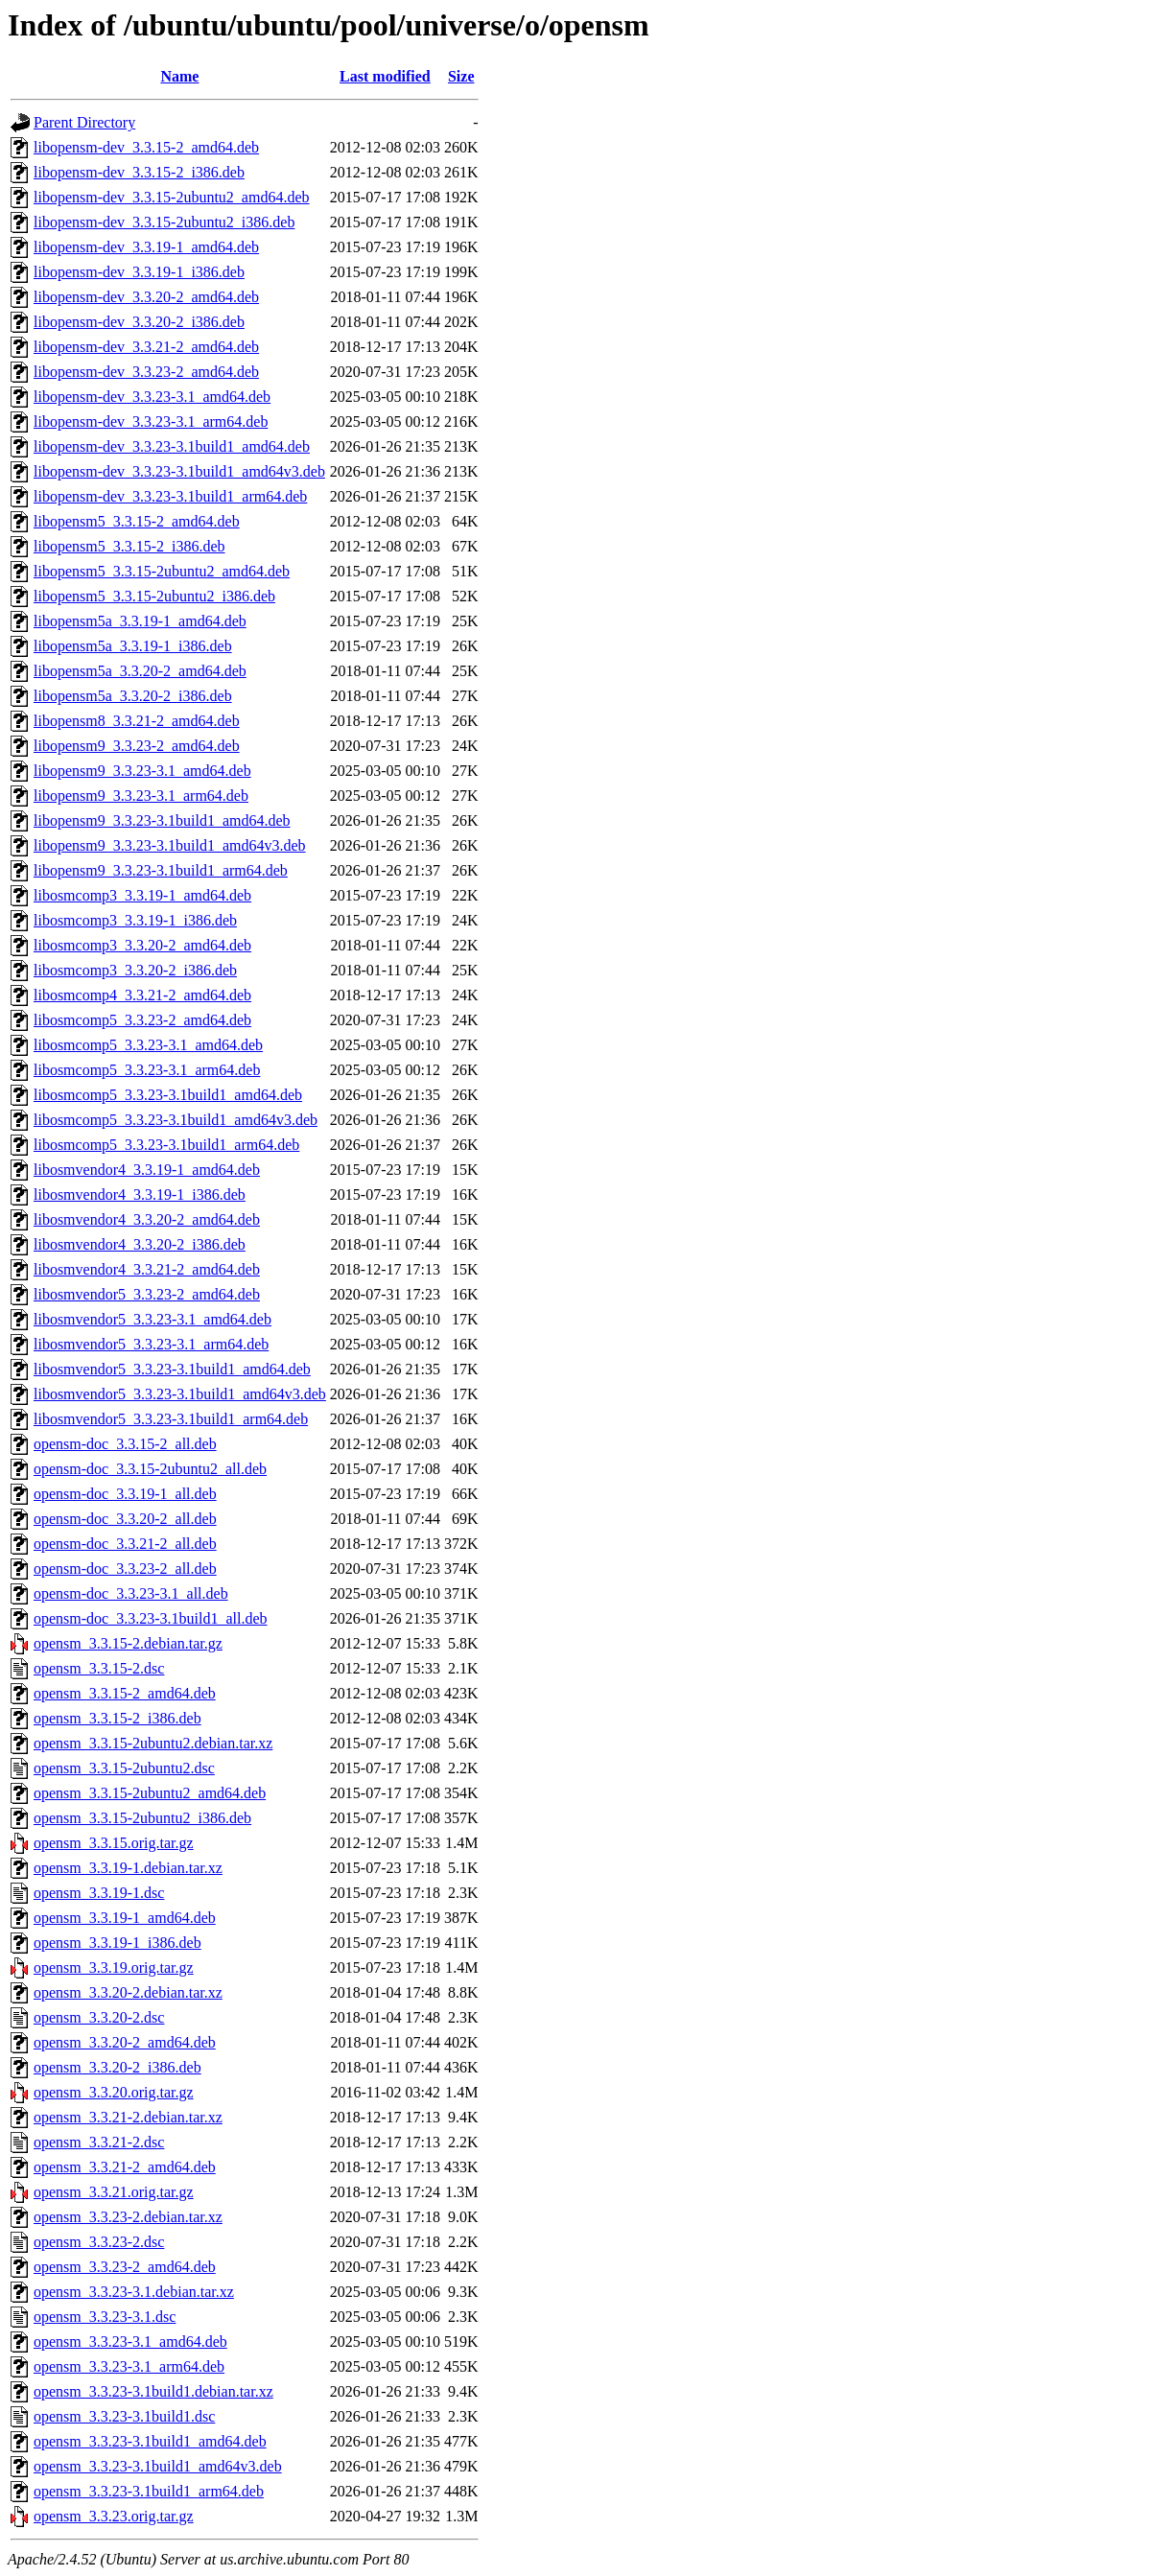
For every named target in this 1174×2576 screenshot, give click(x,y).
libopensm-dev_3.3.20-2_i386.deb (139, 322)
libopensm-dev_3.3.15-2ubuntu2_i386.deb (164, 222)
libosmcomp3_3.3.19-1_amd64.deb (142, 895)
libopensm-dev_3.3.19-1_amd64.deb (146, 247)
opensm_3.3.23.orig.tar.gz (114, 2516)
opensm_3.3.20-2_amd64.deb (125, 2042)
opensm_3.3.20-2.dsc (99, 2017)
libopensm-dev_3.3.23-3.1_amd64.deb (152, 396)
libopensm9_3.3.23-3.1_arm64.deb (141, 795)
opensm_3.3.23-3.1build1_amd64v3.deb (158, 2466)
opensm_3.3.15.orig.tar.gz (114, 1843)
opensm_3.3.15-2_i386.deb (117, 1718)
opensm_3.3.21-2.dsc (99, 2142)
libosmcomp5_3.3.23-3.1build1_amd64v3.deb (175, 1120)
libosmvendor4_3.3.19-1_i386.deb (140, 1194)
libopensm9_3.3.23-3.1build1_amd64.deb (162, 820)
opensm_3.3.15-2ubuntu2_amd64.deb (150, 1793)
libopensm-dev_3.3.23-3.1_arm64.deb (151, 421)
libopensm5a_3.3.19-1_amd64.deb (140, 621)
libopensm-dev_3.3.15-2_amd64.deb (146, 147)
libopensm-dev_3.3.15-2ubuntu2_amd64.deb (172, 197)
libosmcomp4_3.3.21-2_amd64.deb (142, 995)
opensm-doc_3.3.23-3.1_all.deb (131, 1593)
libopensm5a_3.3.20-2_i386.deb (133, 696)
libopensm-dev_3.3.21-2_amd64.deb (146, 347)
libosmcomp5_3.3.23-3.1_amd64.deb (148, 1045)
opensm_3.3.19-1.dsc (99, 1893)
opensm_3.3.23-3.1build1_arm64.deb (149, 2491)
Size (461, 76)
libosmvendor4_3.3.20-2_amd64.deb (147, 1219)
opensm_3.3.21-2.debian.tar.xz (128, 2117)
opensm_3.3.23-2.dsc (99, 2242)
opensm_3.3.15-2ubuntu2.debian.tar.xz (153, 1743)
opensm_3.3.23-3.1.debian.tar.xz (134, 2291)
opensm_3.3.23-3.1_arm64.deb (129, 2366)
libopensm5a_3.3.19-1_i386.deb (133, 646)
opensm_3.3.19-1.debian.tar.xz (128, 1868)
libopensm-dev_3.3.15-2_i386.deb (139, 172)
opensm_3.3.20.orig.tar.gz (114, 2092)
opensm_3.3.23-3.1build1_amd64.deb (150, 2441)
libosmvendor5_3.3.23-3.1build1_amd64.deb (172, 1369)
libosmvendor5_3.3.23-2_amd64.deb (147, 1294)
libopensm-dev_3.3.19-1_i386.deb (139, 272)
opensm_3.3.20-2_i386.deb (117, 2067)
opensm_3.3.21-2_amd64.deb (125, 2167)
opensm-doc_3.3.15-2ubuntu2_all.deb (150, 1469)
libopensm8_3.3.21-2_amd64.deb (137, 721)
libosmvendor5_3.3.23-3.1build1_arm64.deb (171, 1419)
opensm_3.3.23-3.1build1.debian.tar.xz (153, 2391)
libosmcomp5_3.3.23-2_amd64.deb (142, 1020)
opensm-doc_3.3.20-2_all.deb (125, 1518)
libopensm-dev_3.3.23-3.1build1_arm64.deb (170, 496)
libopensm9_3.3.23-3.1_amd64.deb (142, 770)
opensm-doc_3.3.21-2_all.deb (125, 1543)
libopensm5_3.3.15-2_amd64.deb (137, 521)
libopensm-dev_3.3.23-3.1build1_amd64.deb (172, 446)
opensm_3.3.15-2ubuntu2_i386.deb (142, 1818)
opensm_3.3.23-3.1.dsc (105, 2316)
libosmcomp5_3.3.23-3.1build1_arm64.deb (166, 1144)
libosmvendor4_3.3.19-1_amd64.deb (147, 1169)
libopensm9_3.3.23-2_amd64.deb (137, 746)
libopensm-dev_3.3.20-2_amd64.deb (146, 297)
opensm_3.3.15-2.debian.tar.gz (128, 1643)
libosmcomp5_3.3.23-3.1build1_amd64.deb (168, 1095)
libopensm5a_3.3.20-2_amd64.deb (140, 671)
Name (179, 76)
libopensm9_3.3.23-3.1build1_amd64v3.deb (170, 845)
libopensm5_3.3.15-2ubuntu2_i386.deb (154, 596)
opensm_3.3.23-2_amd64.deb (125, 2267)
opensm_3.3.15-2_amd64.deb (125, 1693)
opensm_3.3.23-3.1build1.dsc (124, 2416)
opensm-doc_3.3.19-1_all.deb (125, 1494)
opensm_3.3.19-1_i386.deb (117, 1942)
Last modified (385, 76)
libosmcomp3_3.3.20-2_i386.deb (135, 970)
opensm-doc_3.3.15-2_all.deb (125, 1444)
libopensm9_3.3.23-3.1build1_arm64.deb (161, 870)
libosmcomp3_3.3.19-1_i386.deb (135, 920)
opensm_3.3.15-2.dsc (99, 1668)
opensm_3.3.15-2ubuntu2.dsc (124, 1768)
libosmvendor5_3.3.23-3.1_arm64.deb (151, 1344)
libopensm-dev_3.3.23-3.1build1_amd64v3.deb (179, 471)
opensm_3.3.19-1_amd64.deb (125, 1917)
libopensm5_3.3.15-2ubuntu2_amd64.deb (162, 571)
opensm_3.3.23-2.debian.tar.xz (128, 2217)
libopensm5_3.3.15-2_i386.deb (129, 546)
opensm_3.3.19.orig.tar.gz (114, 1967)
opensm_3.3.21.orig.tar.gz (114, 2192)
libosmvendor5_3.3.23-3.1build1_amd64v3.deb (180, 1394)
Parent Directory (84, 122)
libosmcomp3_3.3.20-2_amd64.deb (142, 945)
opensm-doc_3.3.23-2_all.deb (125, 1568)
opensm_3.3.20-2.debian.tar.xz (128, 1992)
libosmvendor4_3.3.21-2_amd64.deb (147, 1269)
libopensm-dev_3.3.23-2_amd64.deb (146, 371)
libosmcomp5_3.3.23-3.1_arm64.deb (147, 1070)
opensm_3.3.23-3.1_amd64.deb (130, 2341)
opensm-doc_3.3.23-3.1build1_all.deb (151, 1618)
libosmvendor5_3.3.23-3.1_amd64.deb (152, 1319)
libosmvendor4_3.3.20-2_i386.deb (140, 1244)
